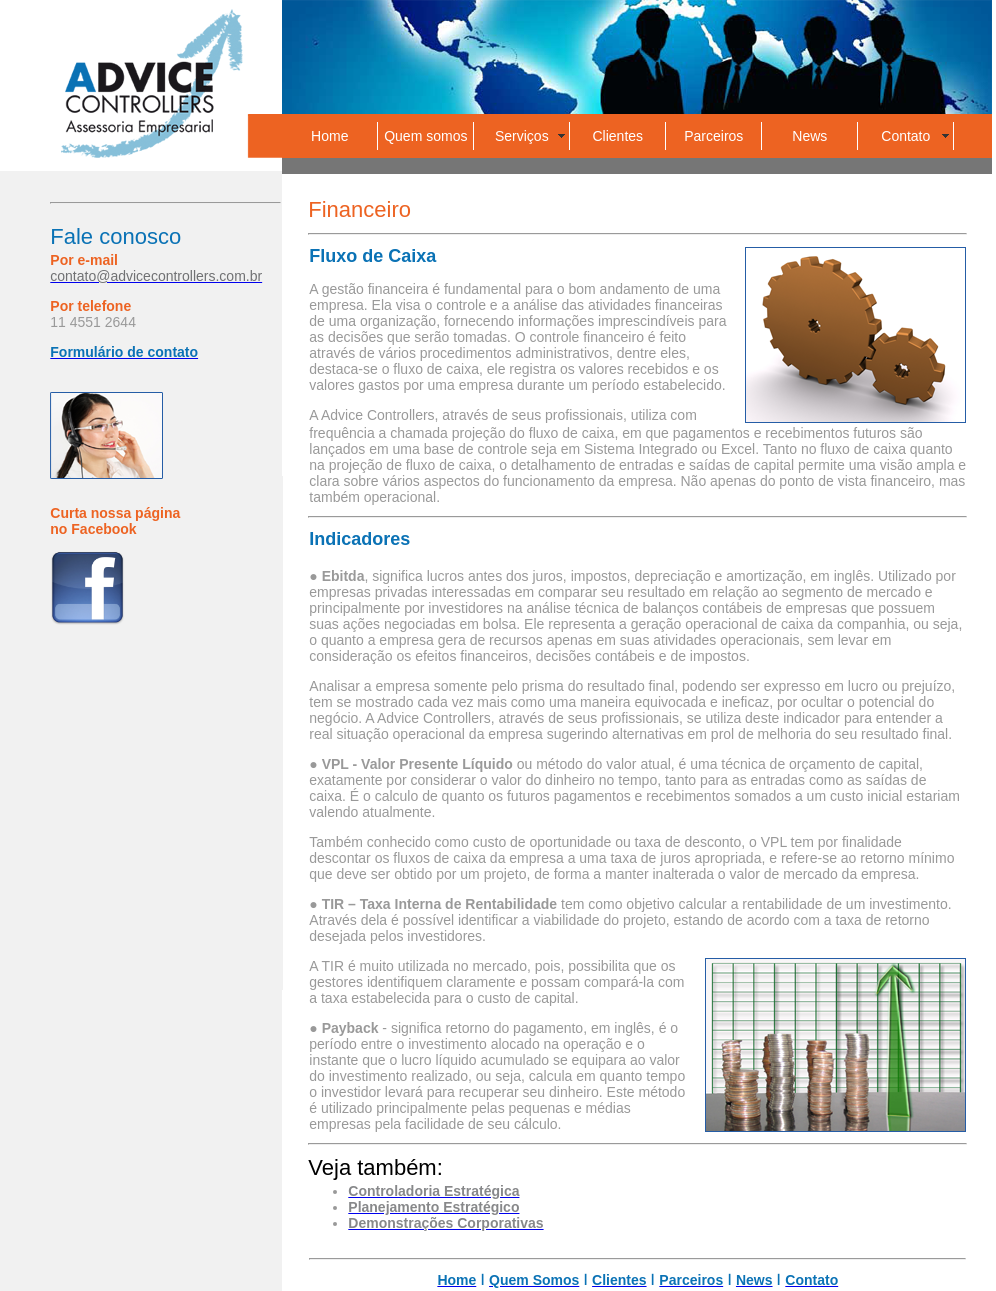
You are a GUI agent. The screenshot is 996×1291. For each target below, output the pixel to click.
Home (329, 136)
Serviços (522, 136)
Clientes (618, 136)
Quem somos (425, 136)
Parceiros (713, 136)
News (809, 136)
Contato (905, 136)
